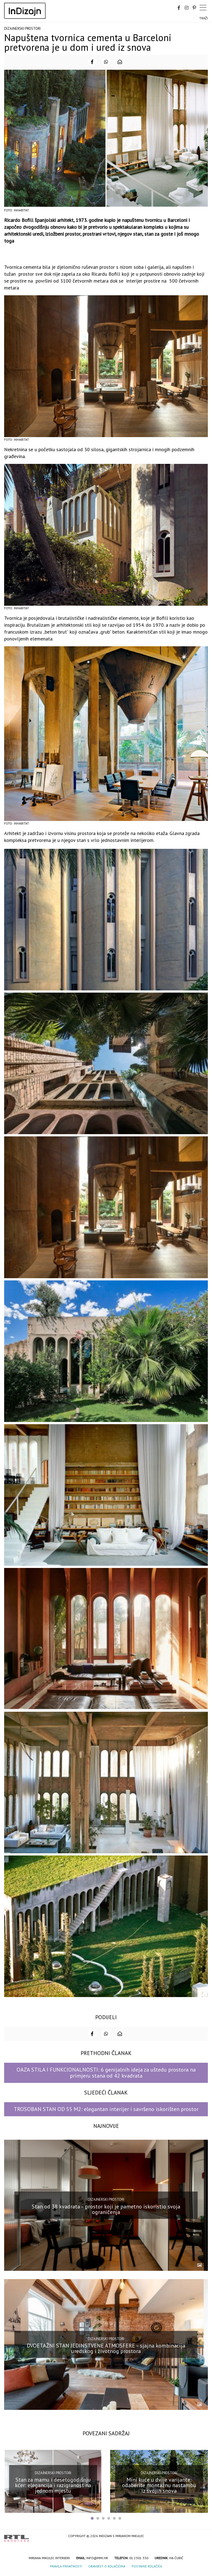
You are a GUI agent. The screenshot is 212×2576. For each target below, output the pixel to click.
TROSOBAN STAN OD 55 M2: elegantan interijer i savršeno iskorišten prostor (106, 2109)
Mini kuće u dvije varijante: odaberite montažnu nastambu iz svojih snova (159, 2485)
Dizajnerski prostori (22, 28)
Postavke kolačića (147, 2566)
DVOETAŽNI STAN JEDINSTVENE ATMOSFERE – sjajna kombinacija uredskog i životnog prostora (106, 2348)
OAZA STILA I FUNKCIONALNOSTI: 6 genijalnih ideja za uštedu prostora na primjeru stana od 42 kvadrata (106, 2072)
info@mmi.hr (97, 2558)
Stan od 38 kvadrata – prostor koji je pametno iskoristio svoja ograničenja (106, 2209)
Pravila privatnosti (66, 2566)
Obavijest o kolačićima (106, 2566)
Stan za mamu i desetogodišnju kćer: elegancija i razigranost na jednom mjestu (53, 2485)
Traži (203, 18)
